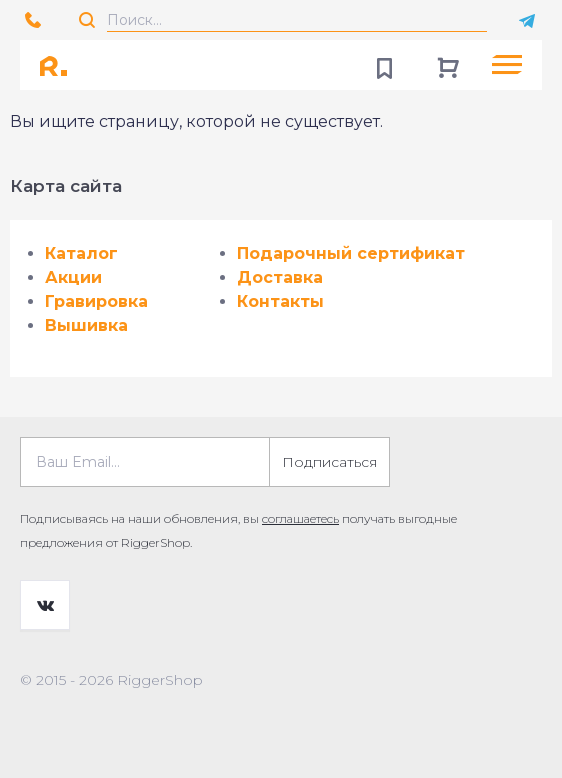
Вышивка (86, 325)
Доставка (280, 277)
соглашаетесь (300, 518)
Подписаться (329, 462)
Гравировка (96, 301)
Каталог (81, 253)
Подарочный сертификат (351, 253)
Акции (73, 277)
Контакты (280, 301)
